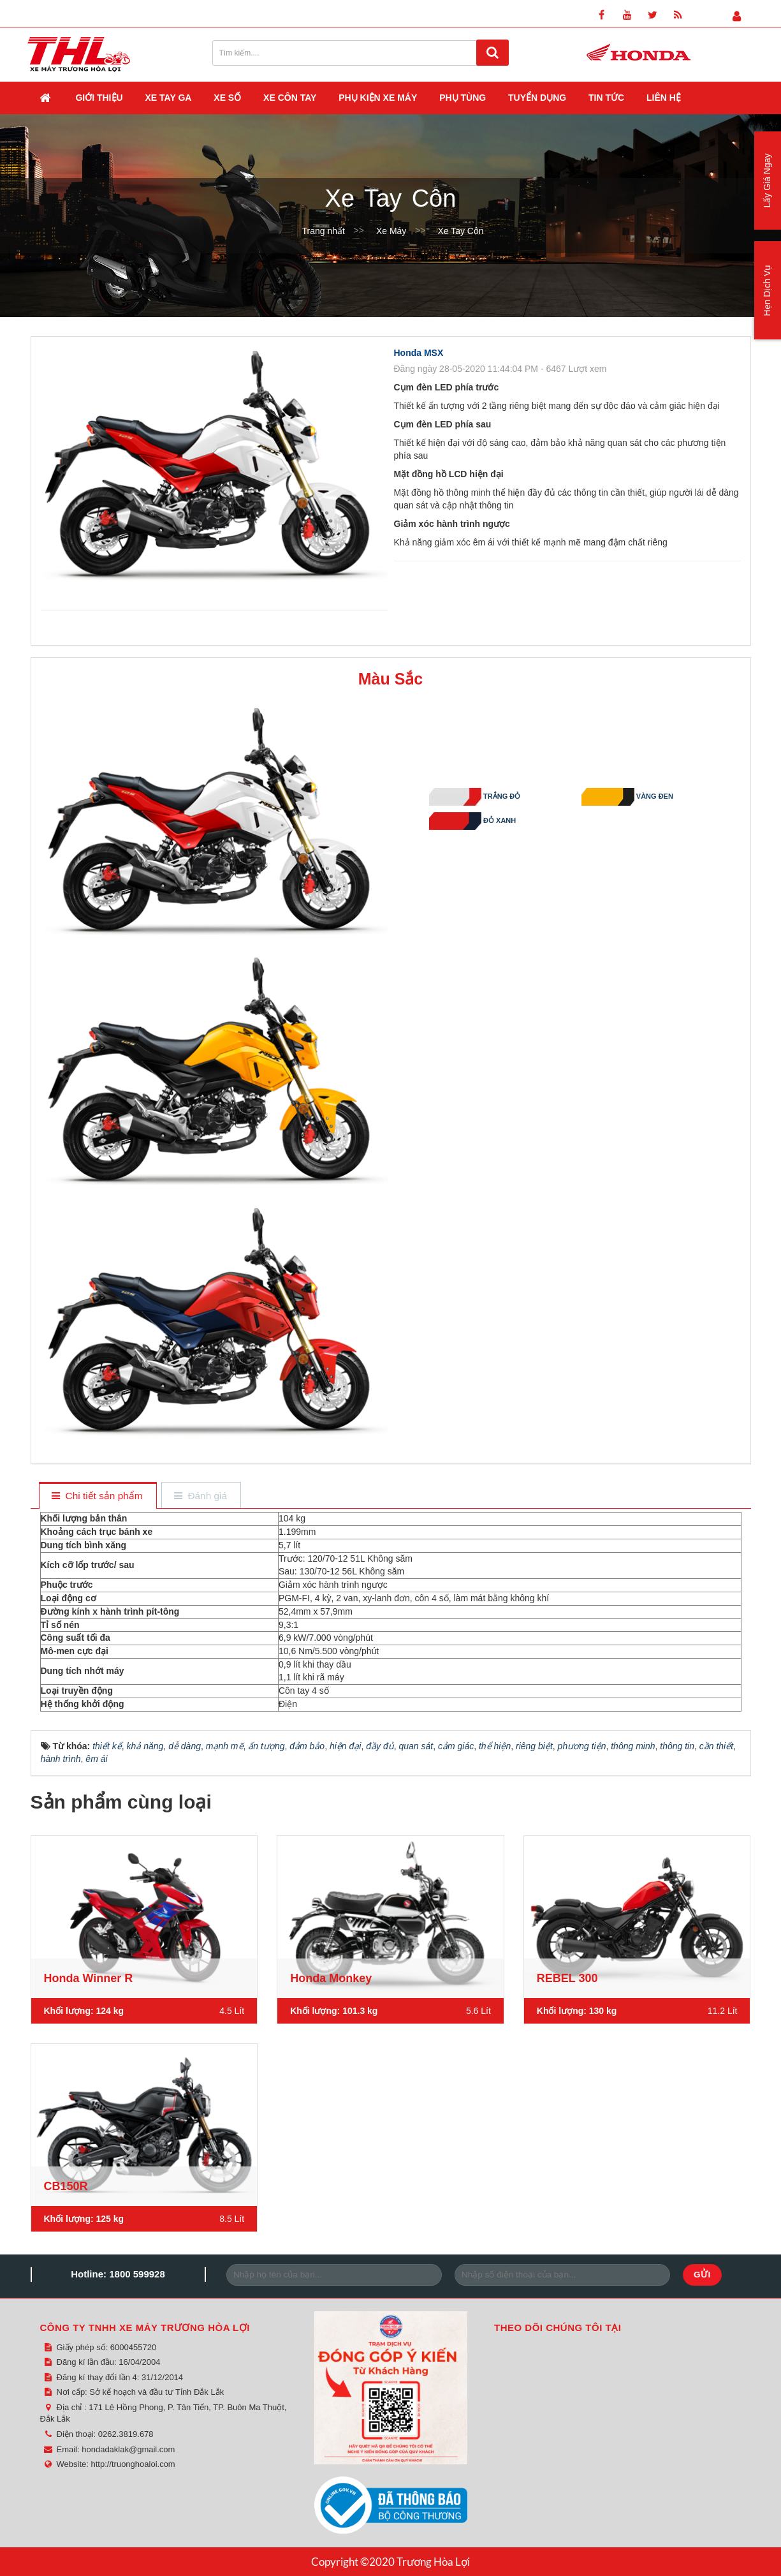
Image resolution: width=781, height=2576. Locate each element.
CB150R (66, 2186)
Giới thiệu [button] (98, 98)
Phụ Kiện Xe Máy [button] (378, 98)
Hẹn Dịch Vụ (767, 290)
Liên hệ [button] (663, 98)
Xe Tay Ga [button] (168, 98)
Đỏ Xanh (504, 821)
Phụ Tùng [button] (462, 98)
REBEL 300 (567, 1978)
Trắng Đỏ (504, 797)
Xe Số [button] (227, 98)
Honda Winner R (88, 1978)
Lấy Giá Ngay (767, 180)
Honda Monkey (331, 1978)
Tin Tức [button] (606, 98)
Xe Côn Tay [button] (289, 98)
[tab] (97, 1496)
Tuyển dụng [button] (537, 98)
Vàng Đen (656, 797)
